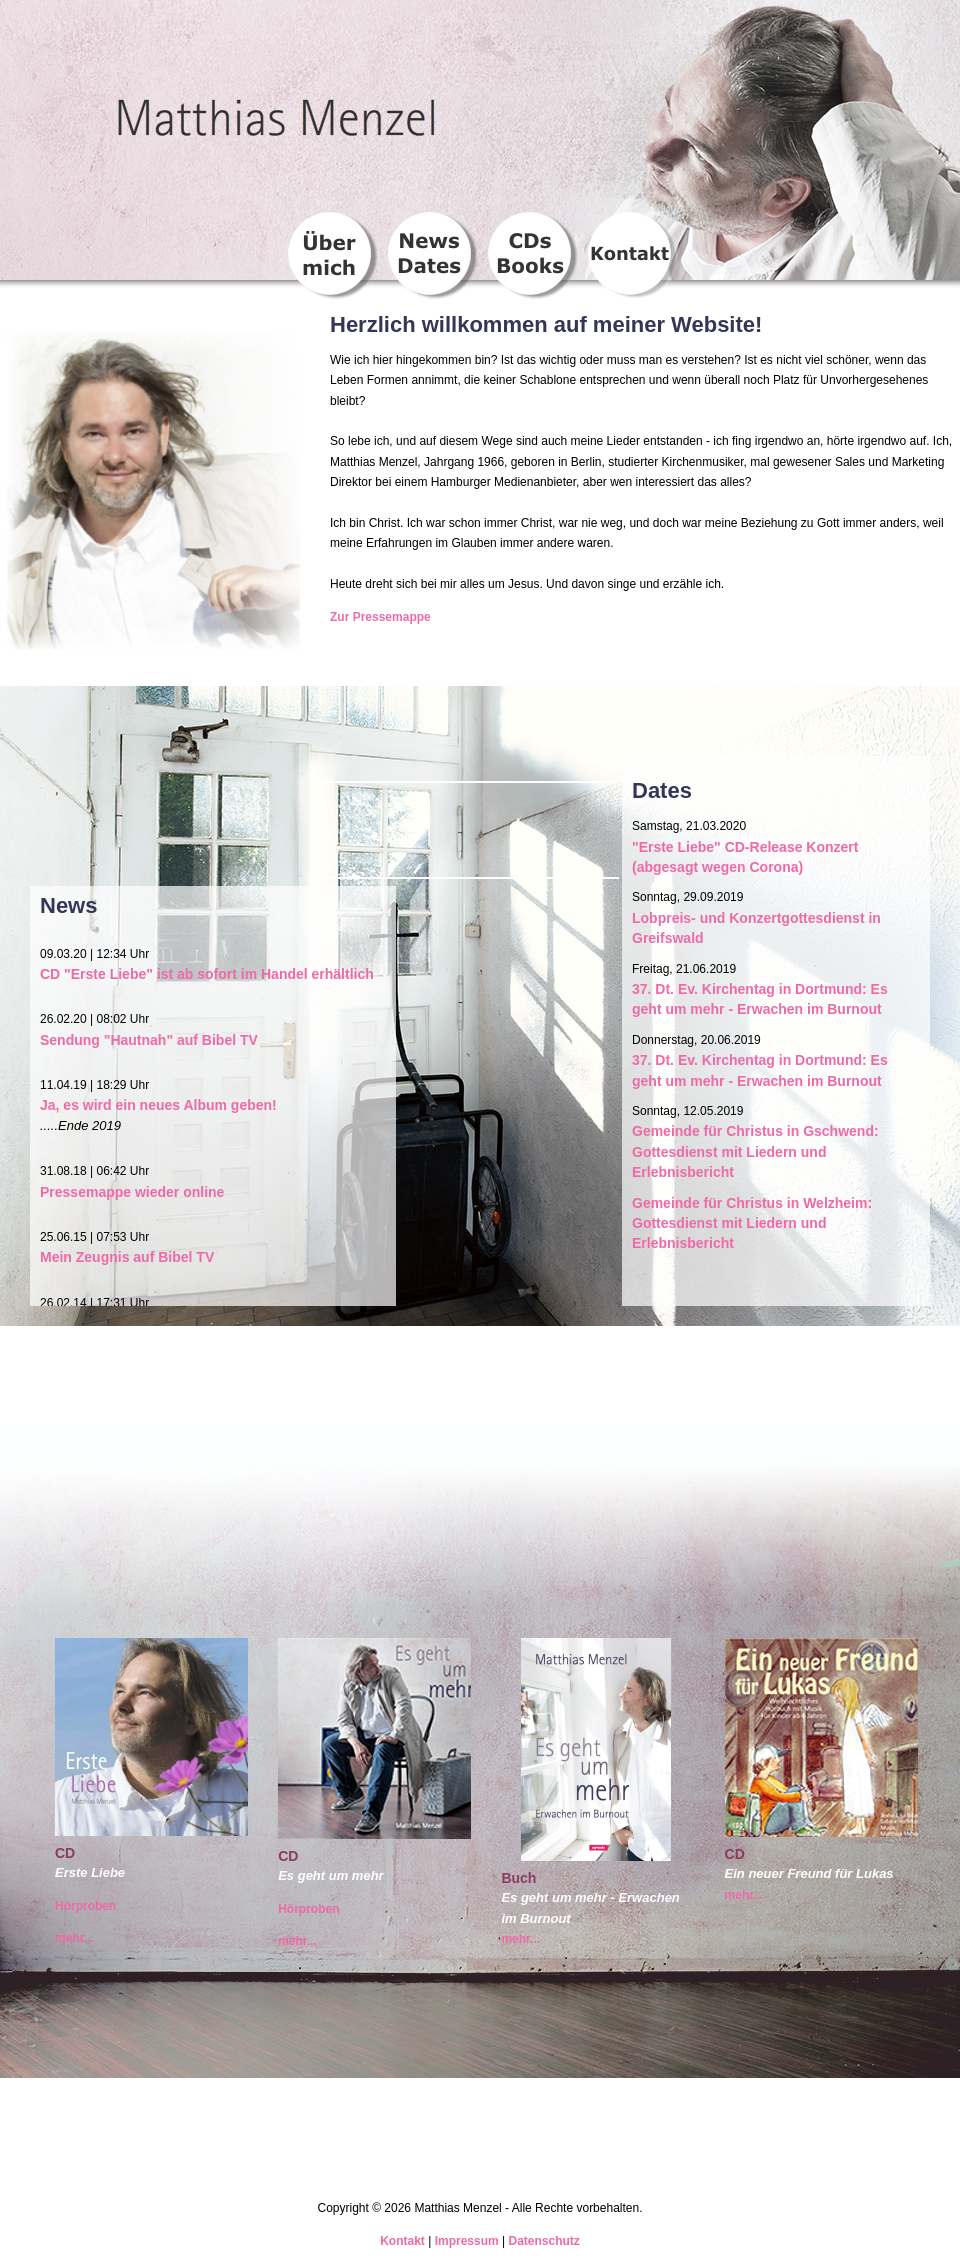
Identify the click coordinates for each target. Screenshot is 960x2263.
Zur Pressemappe (380, 617)
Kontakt (402, 2241)
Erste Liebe (90, 1872)
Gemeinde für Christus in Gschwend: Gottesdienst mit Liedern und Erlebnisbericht (755, 1151)
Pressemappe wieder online (132, 1192)
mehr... (74, 1938)
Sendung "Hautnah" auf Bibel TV (149, 1040)
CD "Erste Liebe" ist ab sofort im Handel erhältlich (207, 974)
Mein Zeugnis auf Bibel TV (127, 1257)
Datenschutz (543, 2241)
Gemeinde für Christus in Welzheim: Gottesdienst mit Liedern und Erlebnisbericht (752, 1223)
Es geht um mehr (330, 1875)
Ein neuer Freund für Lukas (809, 1873)
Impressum (467, 2241)
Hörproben (85, 1906)
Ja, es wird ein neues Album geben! (158, 1105)
